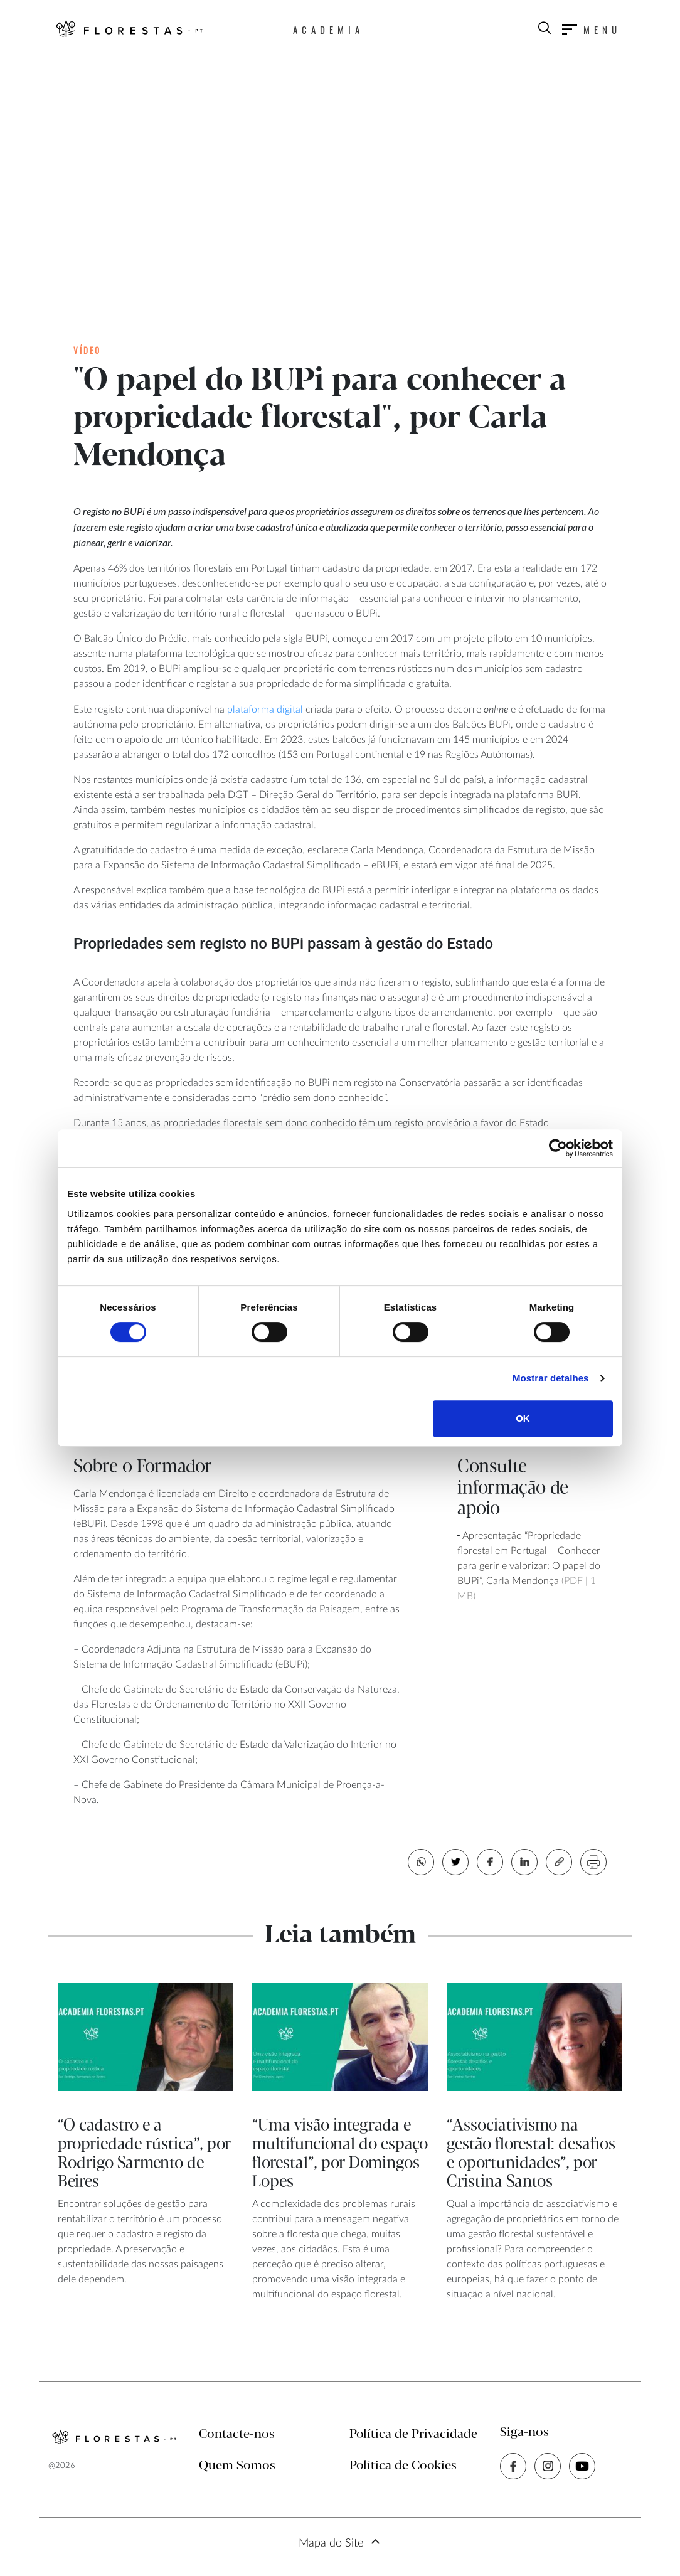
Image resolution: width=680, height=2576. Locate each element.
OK (523, 1418)
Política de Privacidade (413, 2434)
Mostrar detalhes (551, 1378)
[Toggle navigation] (592, 29)
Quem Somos (237, 2466)
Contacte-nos (237, 2434)
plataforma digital (264, 710)
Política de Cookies (403, 2466)
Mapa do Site (331, 2543)
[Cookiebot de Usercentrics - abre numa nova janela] (558, 1148)
